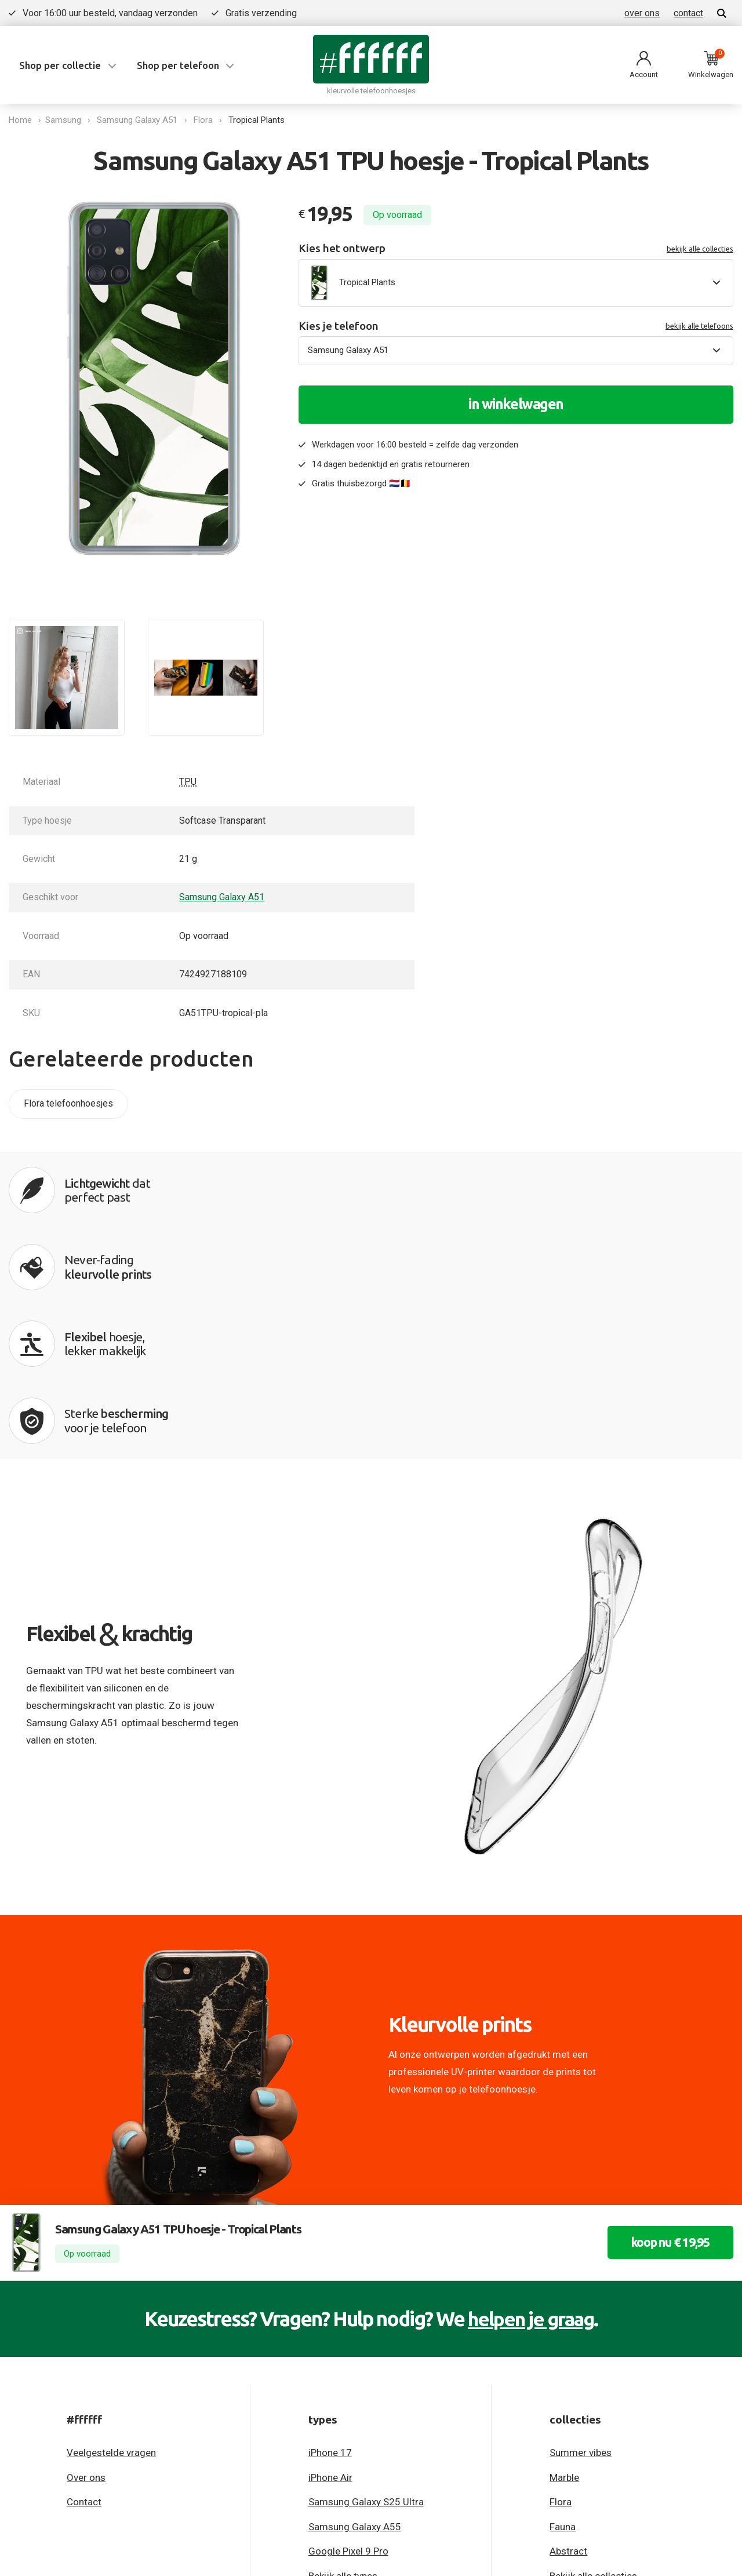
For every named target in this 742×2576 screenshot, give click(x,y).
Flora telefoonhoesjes (68, 1103)
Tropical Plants (259, 120)
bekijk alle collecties (700, 249)
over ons (642, 13)
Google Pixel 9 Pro (348, 2327)
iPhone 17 (330, 2229)
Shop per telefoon (178, 65)
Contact (84, 2278)
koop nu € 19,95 (662, 2018)
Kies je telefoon (516, 326)
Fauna (563, 2302)
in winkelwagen (515, 404)
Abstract (568, 2327)
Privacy (23, 2438)
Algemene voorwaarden (105, 2438)
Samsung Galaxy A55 (354, 2302)
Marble (564, 2253)
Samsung (66, 120)
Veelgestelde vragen (111, 2229)
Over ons (86, 2253)
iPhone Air (330, 2253)
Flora (206, 120)
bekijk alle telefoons (699, 326)
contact (688, 13)
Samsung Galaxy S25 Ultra (366, 2278)
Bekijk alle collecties (593, 2351)
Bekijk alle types (342, 2351)
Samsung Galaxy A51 (140, 120)
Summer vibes (581, 2229)
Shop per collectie (60, 65)
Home (20, 120)
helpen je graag (530, 2094)
